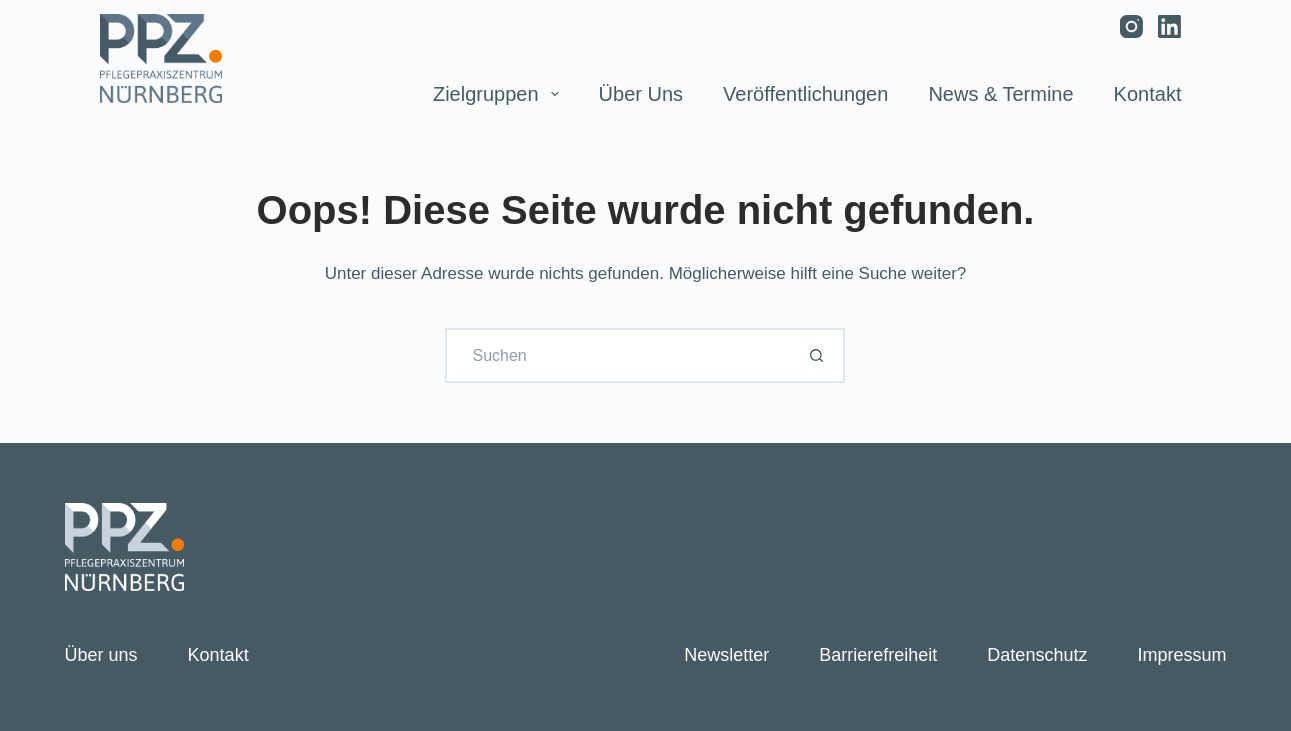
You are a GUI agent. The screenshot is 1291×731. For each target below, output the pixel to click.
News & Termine (1000, 94)
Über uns (641, 94)
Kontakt (1148, 94)
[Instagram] (1131, 26)
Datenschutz (1037, 655)
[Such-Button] (817, 355)
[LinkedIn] (1169, 26)
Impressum (1181, 655)
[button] (44, 687)
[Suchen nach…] (617, 355)
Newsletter (726, 655)
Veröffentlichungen (805, 94)
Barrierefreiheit (878, 655)
